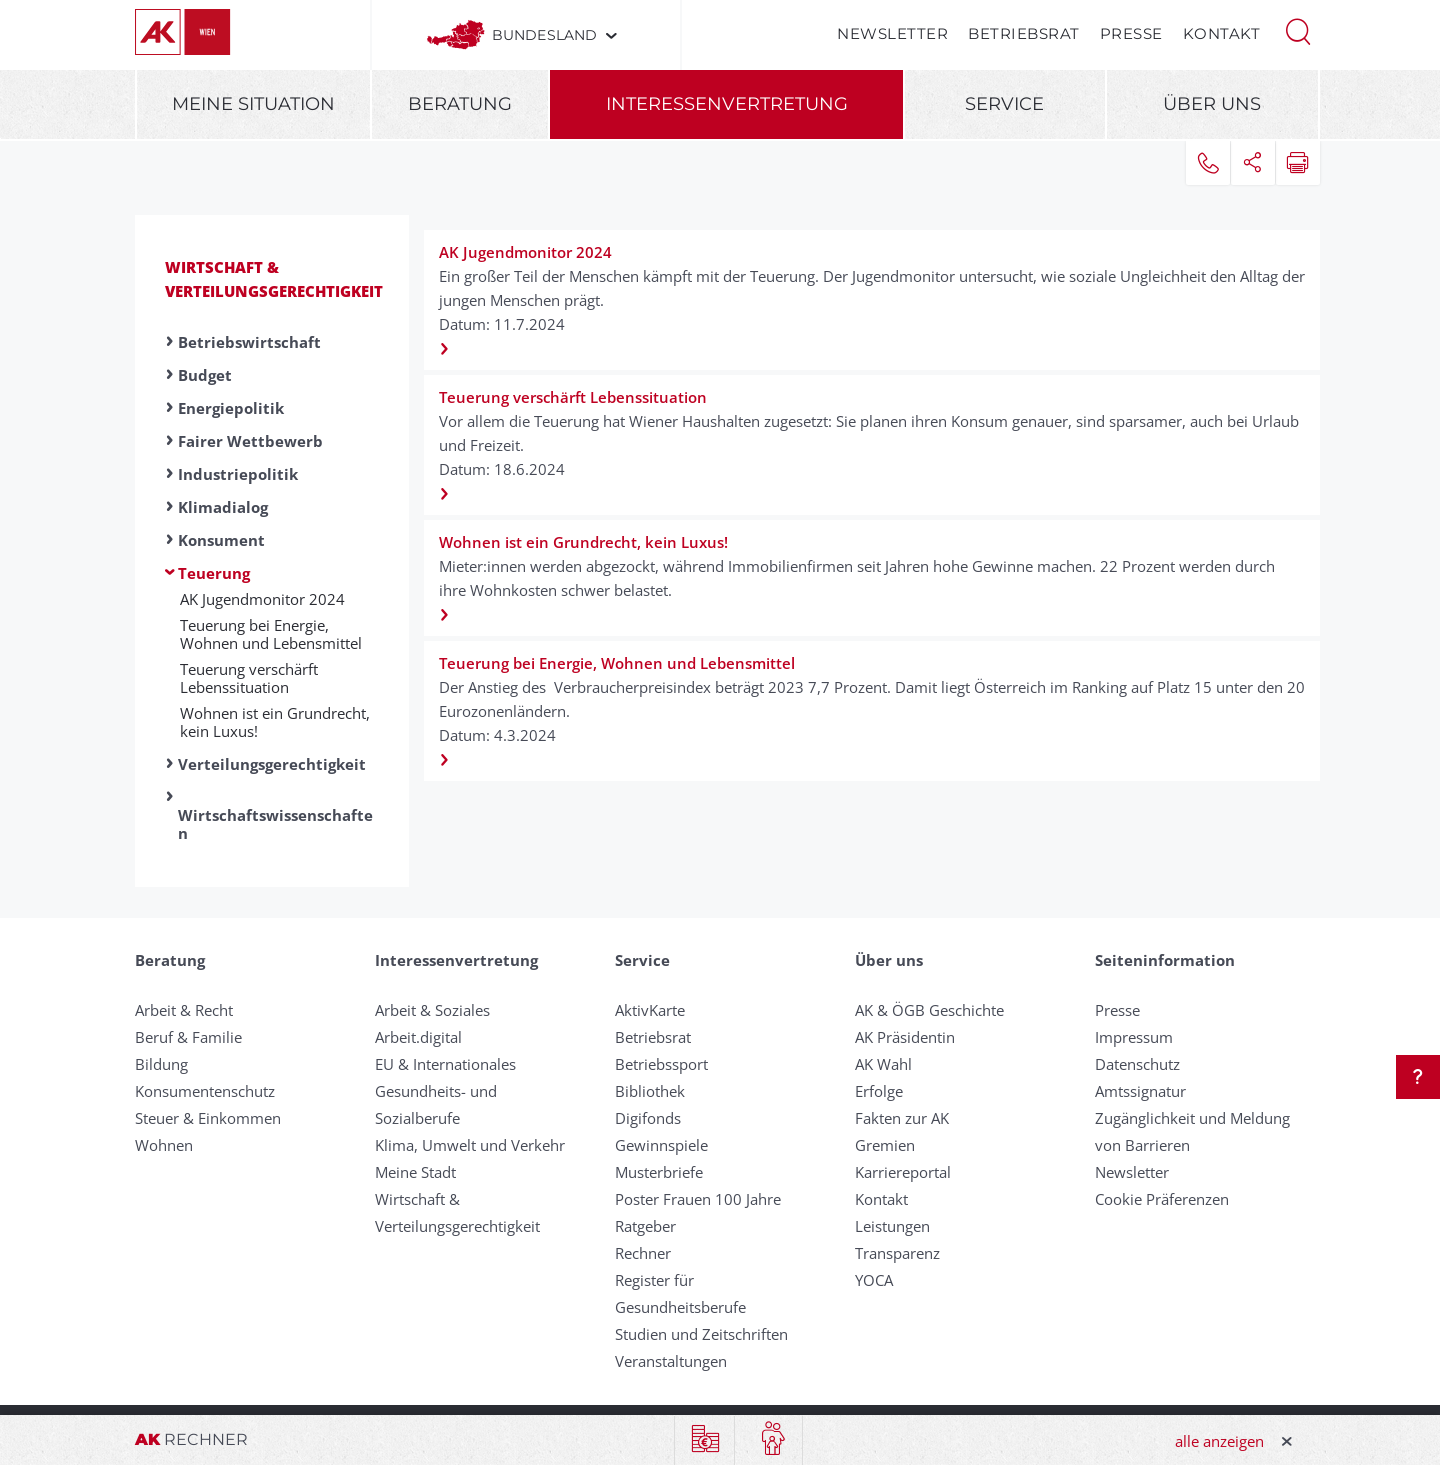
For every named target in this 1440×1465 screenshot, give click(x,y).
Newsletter (892, 33)
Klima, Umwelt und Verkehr (470, 1145)
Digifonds (648, 1118)
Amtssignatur (1140, 1091)
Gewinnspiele (661, 1145)
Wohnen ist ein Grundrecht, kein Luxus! (275, 722)
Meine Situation (253, 104)
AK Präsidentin (905, 1037)
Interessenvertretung (727, 104)
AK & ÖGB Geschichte (929, 1010)
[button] (1298, 30)
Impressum (1134, 1037)
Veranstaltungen (671, 1361)
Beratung (460, 104)
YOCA (874, 1280)
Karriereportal (903, 1172)
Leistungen (892, 1226)
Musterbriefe (659, 1172)
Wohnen (164, 1145)
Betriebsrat (1024, 33)
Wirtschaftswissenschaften (275, 824)
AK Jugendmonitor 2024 (262, 599)
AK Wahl (883, 1064)
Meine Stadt (415, 1172)
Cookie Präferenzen (1162, 1199)
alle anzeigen (1219, 1441)
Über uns (1212, 104)
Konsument (221, 540)
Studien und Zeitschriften (701, 1334)
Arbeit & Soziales (432, 1010)
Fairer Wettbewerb (250, 441)
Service (1004, 104)
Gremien (885, 1145)
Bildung (161, 1064)
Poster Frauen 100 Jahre (698, 1199)
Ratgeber (645, 1226)
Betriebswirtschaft (249, 342)
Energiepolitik (231, 408)
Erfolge (879, 1091)
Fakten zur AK (902, 1118)
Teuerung (214, 573)
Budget (205, 375)
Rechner (643, 1253)
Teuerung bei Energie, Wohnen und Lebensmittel (271, 634)
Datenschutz (1137, 1064)
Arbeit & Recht (184, 1010)
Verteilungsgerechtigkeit (272, 764)
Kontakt (1222, 33)
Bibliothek (650, 1091)
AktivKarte (650, 1010)
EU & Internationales (445, 1064)
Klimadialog (223, 507)
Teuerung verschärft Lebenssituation (249, 678)
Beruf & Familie (188, 1037)
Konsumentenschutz (205, 1091)
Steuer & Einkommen (208, 1118)
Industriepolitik (238, 474)
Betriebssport (661, 1064)
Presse (1131, 33)
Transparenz (897, 1253)
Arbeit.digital (418, 1037)
